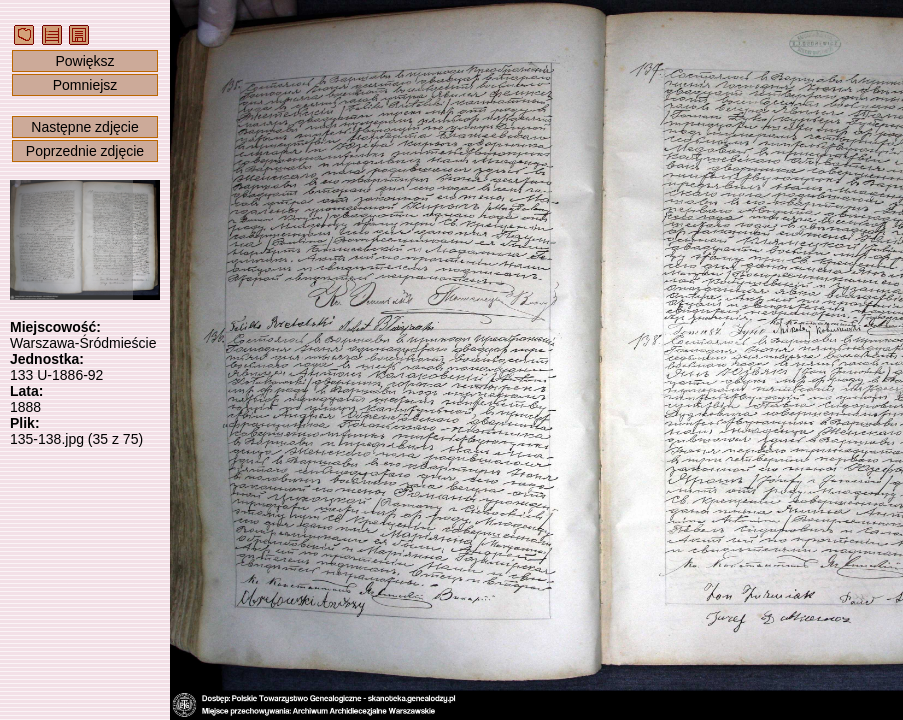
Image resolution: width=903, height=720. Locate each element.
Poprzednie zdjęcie (85, 151)
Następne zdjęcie (84, 127)
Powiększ (84, 61)
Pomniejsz (85, 85)
